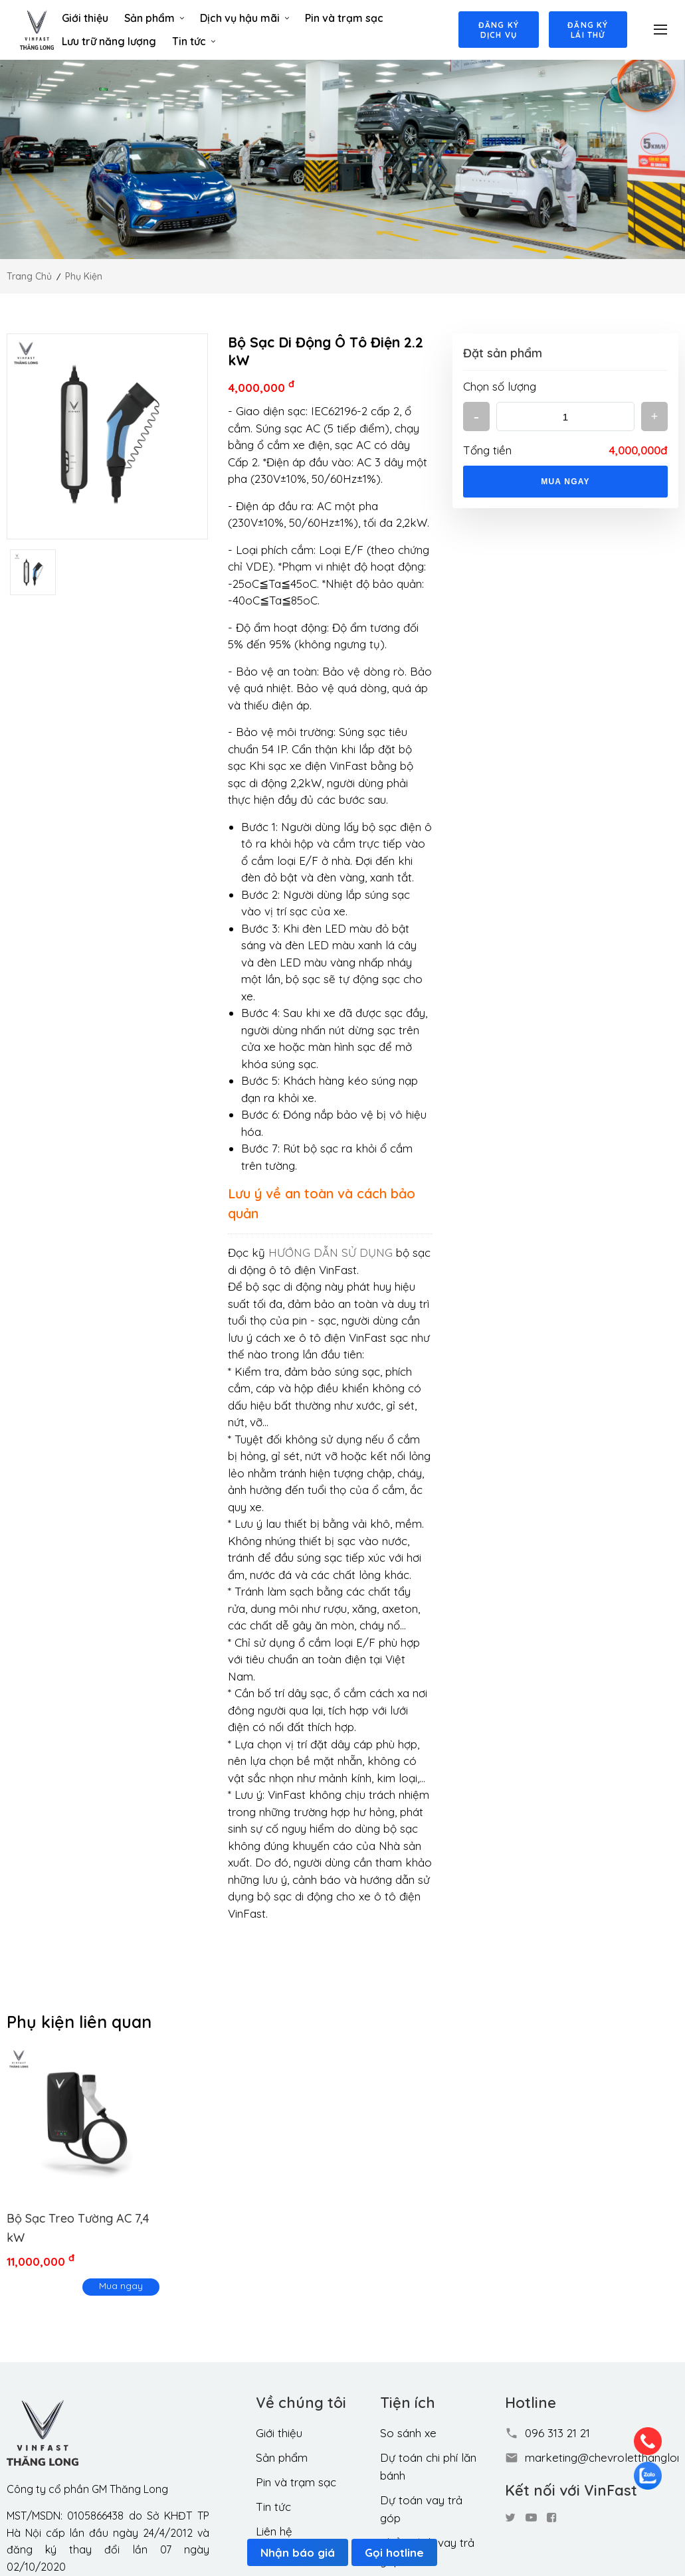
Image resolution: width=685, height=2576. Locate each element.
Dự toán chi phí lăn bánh (428, 2466)
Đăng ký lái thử (587, 30)
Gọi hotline (394, 2552)
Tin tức (193, 41)
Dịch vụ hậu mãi (243, 18)
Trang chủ (29, 276)
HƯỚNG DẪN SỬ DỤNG (330, 1252)
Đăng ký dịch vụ (497, 30)
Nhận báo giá (297, 2552)
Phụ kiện (83, 276)
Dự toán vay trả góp (421, 2509)
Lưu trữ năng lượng (108, 41)
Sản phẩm (153, 18)
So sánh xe (408, 2433)
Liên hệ (274, 2531)
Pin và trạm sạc (343, 18)
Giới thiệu (84, 18)
